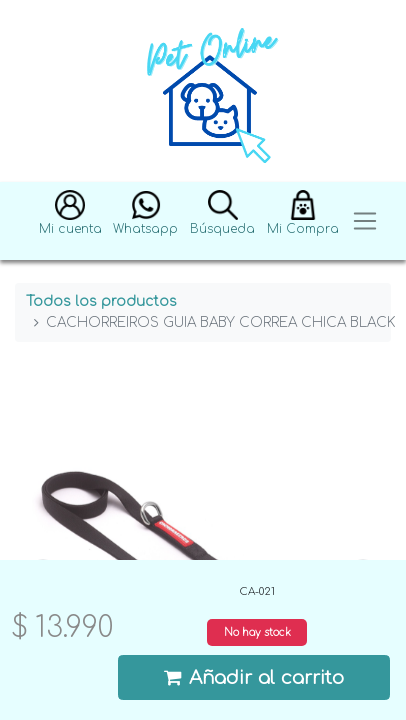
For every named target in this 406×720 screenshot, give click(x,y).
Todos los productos (101, 301)
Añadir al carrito (254, 677)
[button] (70, 221)
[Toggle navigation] (365, 221)
